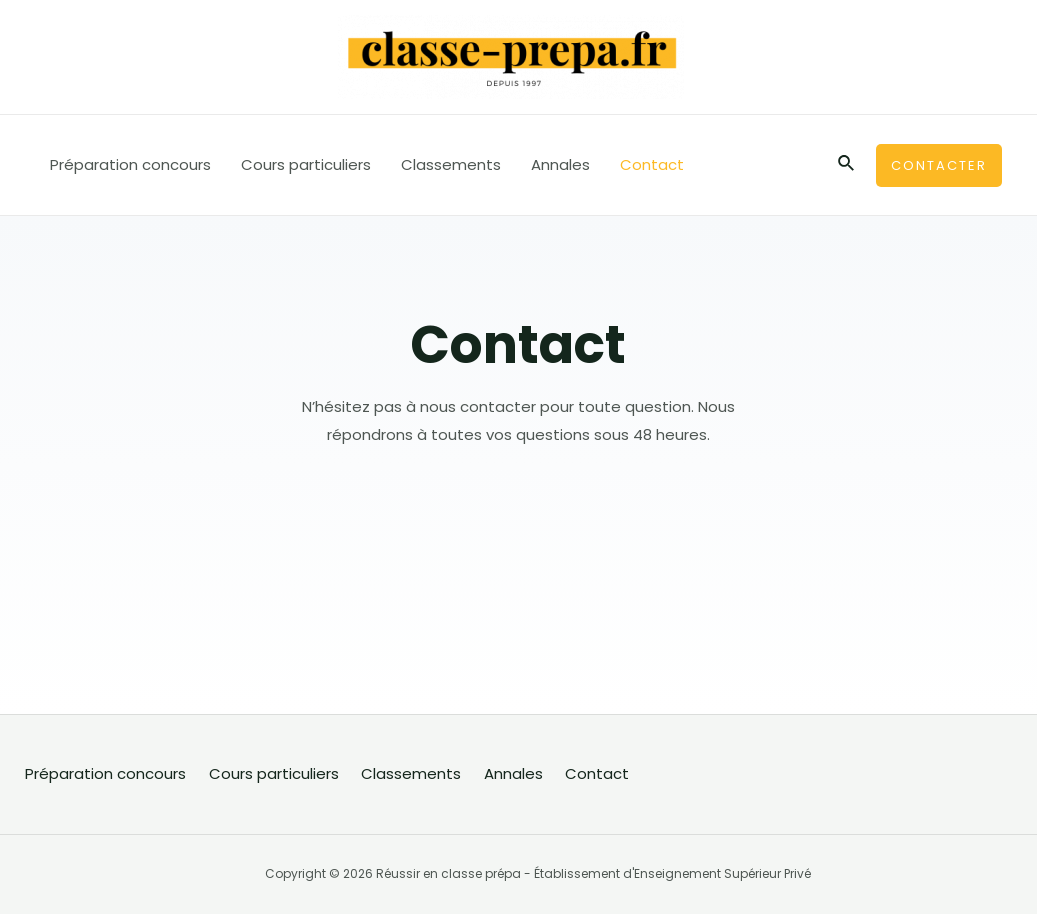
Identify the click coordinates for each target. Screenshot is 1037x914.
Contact (652, 164)
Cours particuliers (306, 164)
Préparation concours (130, 164)
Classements (451, 164)
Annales (560, 164)
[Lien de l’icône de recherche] (847, 165)
